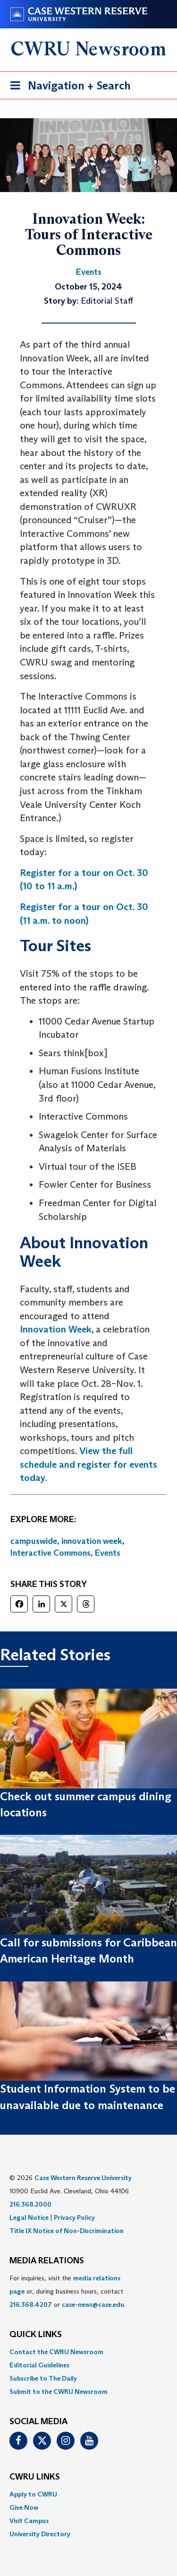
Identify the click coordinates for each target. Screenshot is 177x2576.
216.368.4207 (30, 2304)
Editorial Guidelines (39, 2365)
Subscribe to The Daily (43, 2378)
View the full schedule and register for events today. (88, 1464)
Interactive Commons (50, 1553)
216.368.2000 (30, 2204)
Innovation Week (56, 1329)
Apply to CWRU (33, 2494)
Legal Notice (29, 2217)
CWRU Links (34, 2477)
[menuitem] (88, 2351)
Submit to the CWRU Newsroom (58, 2391)
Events (107, 1553)
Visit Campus (29, 2520)
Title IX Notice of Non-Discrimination (66, 2230)
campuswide (33, 1541)
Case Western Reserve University (83, 2177)
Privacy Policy (74, 2217)
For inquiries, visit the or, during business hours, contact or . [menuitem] (67, 2291)
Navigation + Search (67, 87)
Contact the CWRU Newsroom (56, 2352)
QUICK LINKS (35, 2334)
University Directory (39, 2534)
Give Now (23, 2507)
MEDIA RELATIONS (46, 2261)
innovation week (91, 1541)
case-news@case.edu (93, 2304)
